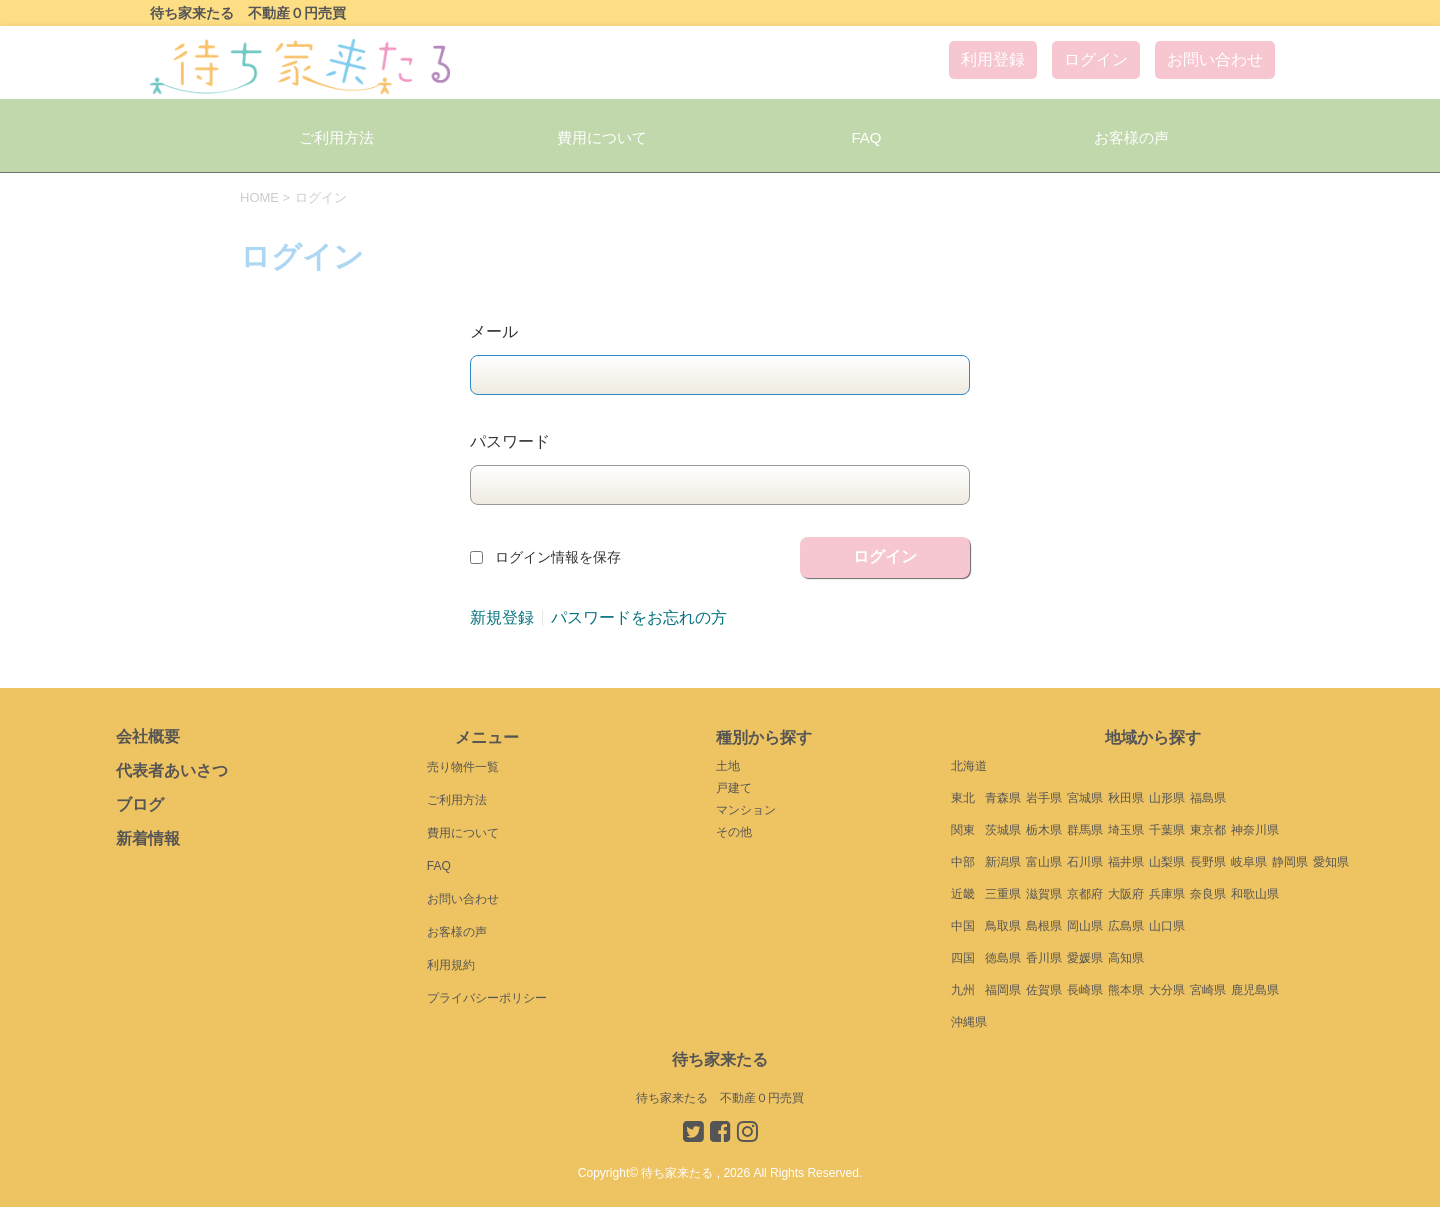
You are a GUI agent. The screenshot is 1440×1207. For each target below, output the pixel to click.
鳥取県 (1003, 926)
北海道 (969, 766)
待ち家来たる (720, 1059)
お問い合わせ (1215, 59)
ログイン (1096, 59)
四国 (963, 958)
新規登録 (502, 618)
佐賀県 (1044, 990)
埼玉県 (1126, 830)
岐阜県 (1249, 862)
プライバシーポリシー (487, 998)
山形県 (1167, 798)
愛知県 (1331, 862)
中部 (963, 862)
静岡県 (1290, 862)
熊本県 (1126, 990)
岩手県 (1044, 798)
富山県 (1044, 862)
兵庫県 (1167, 894)
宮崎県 (1208, 990)
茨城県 (1003, 830)
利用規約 (451, 965)
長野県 (1208, 862)
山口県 (1167, 926)
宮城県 (1085, 798)
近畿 (963, 894)
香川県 (1044, 958)
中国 (963, 926)
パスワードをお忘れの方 (639, 618)
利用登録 (993, 59)
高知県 (1126, 958)
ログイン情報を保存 (558, 557)
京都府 (1085, 894)
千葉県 (1167, 830)
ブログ (140, 804)
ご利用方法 (336, 137)
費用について (602, 137)
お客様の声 (1131, 137)
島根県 (1044, 926)
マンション (746, 810)
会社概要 (148, 736)
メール (494, 331)
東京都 (1208, 830)
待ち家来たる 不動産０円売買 (720, 1098)
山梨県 (1167, 862)
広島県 (1126, 926)
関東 (963, 830)
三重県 (1003, 894)
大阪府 (1126, 894)
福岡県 (1003, 990)
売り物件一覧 (463, 767)
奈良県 (1208, 894)
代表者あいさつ (172, 770)
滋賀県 (1044, 894)
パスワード (510, 441)
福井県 (1126, 862)
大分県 (1167, 990)
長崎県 (1085, 990)
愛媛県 (1085, 958)
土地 (728, 766)
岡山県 (1085, 926)
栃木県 (1044, 830)
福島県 (1208, 798)
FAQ (866, 137)
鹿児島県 (1255, 990)
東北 (963, 798)
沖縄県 (969, 1022)
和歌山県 (1255, 894)
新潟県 (1003, 862)
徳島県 (1003, 958)
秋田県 (1126, 798)
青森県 (1003, 798)
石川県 (1085, 862)
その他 (734, 832)
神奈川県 (1255, 830)
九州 (963, 990)
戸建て (734, 788)
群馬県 (1085, 830)
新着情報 (148, 838)
